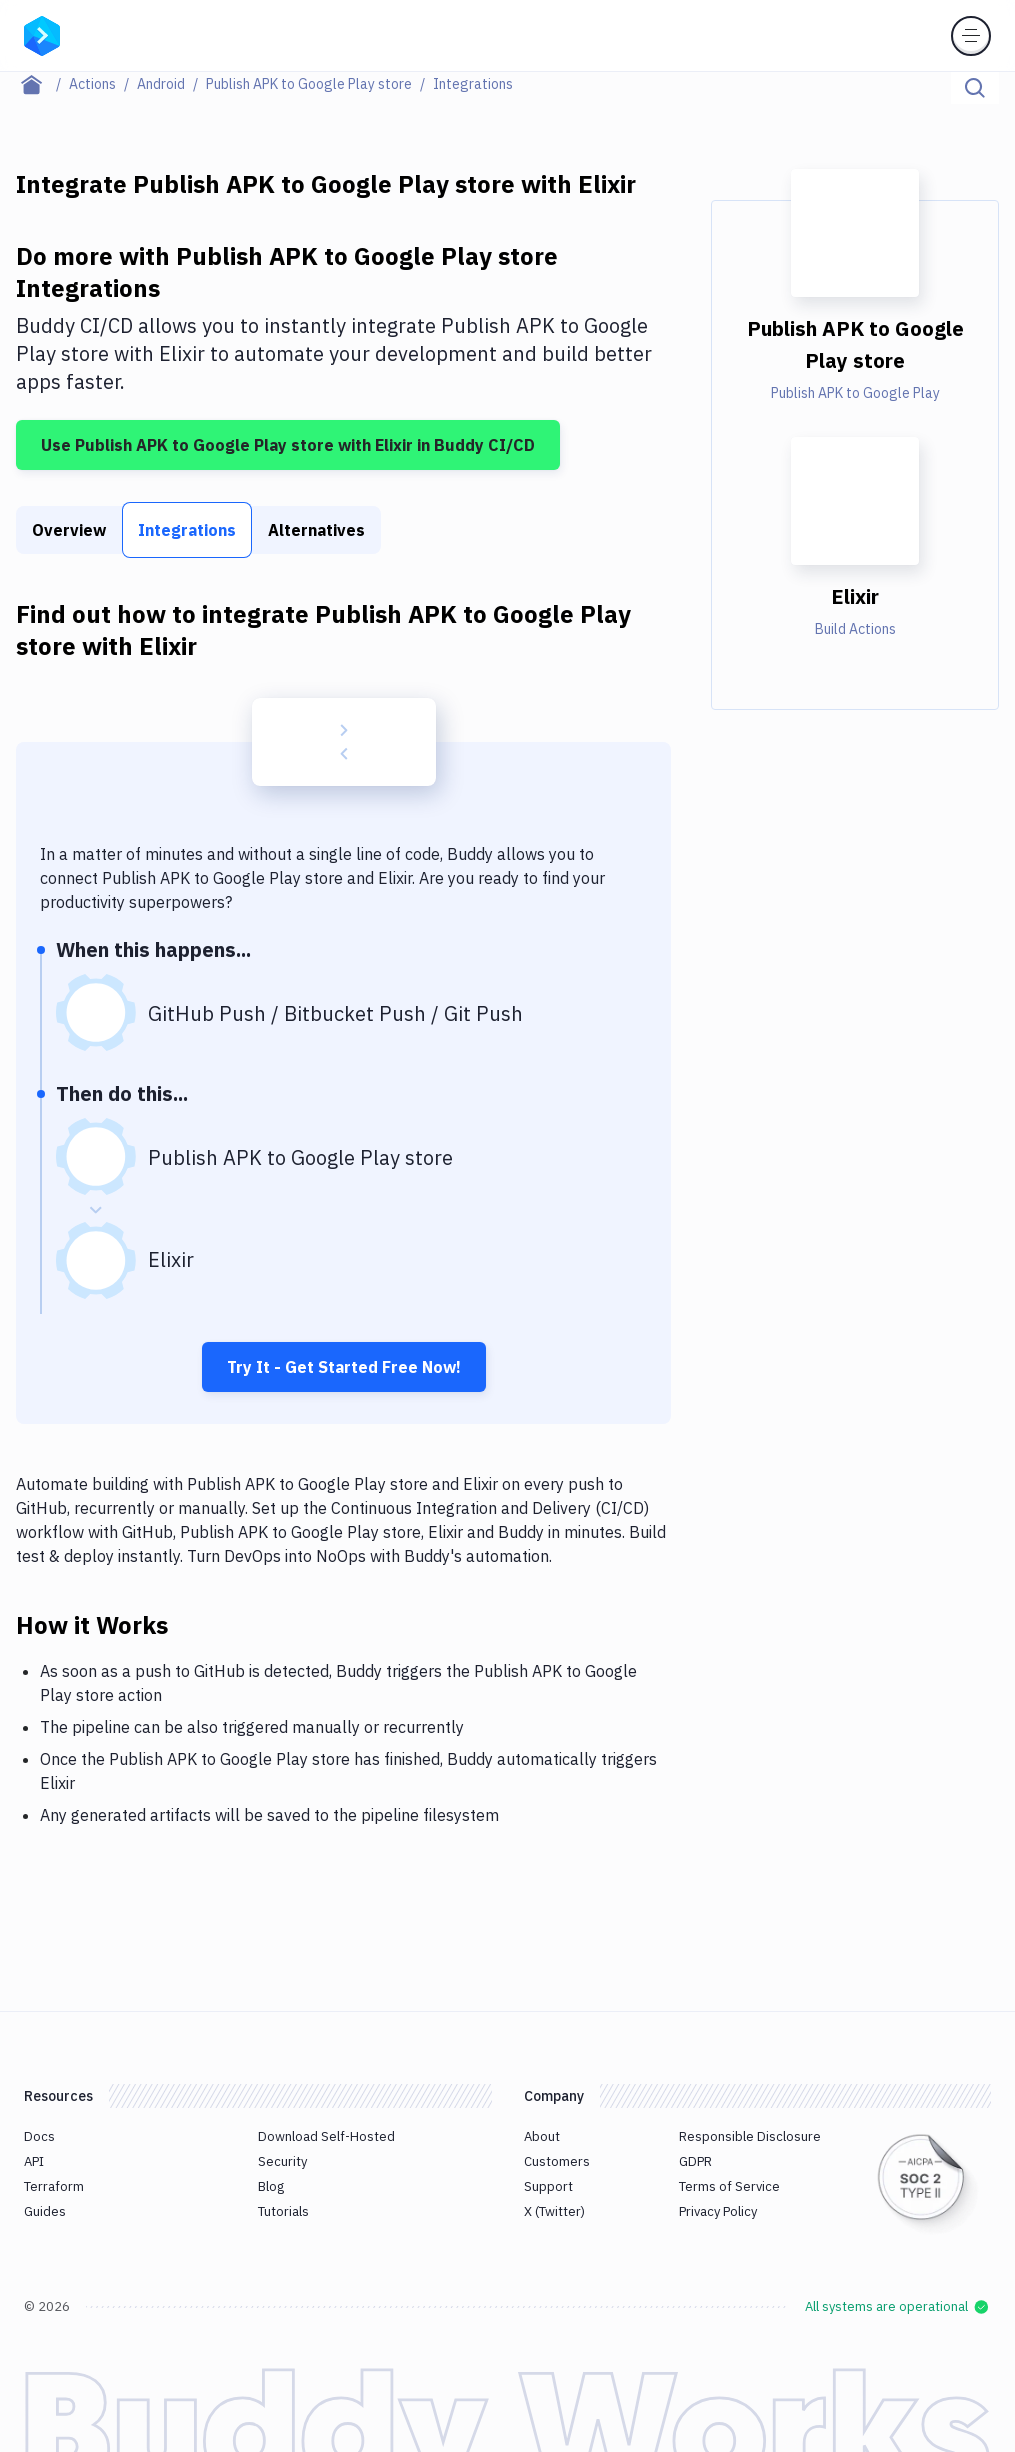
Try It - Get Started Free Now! (344, 1367)
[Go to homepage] (42, 34)
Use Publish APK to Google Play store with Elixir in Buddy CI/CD (288, 445)
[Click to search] (975, 88)
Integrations (187, 530)
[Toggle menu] (971, 36)
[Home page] (42, 84)
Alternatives (316, 530)
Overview (69, 530)
